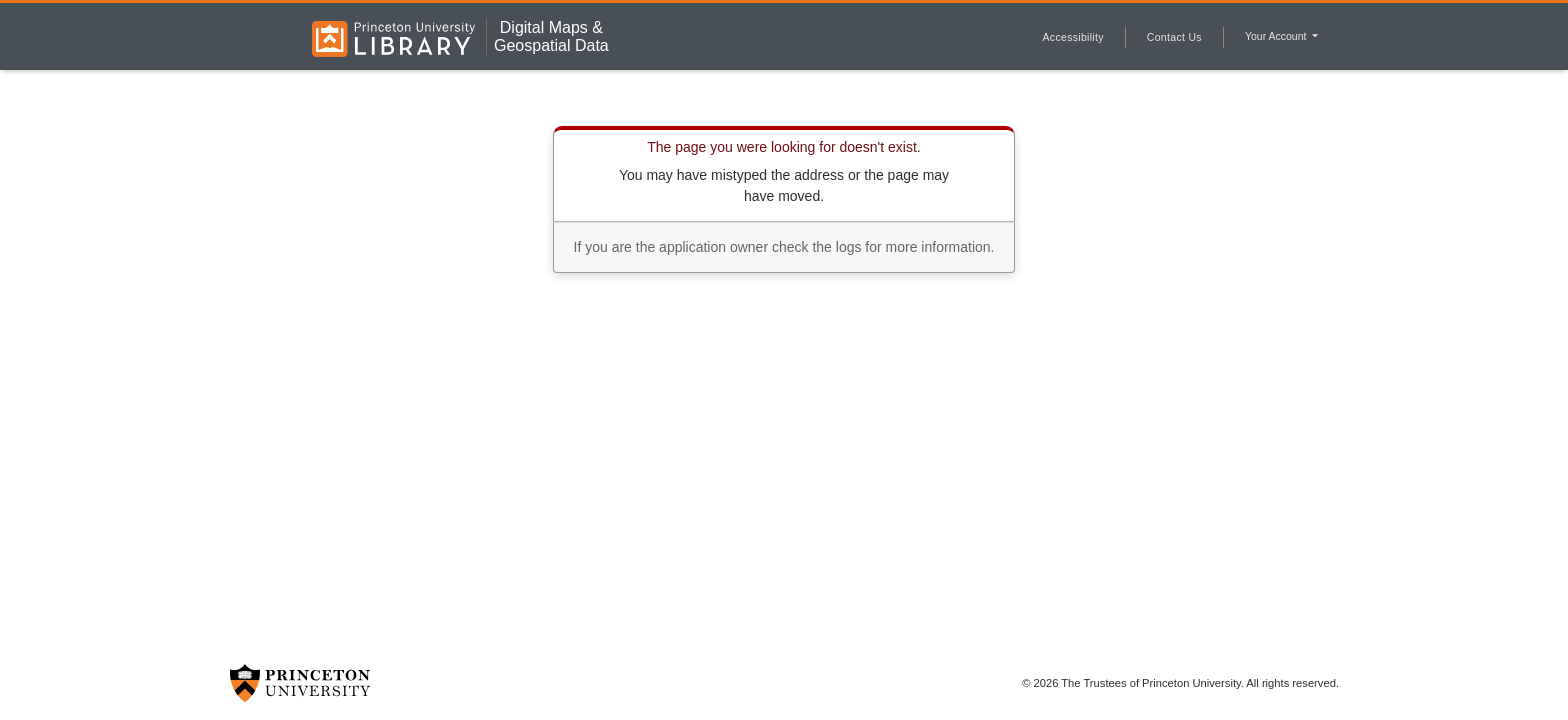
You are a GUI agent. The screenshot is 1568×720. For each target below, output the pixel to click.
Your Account (1277, 36)
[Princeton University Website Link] (300, 683)
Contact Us (1174, 37)
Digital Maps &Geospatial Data (551, 36)
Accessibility (1073, 37)
